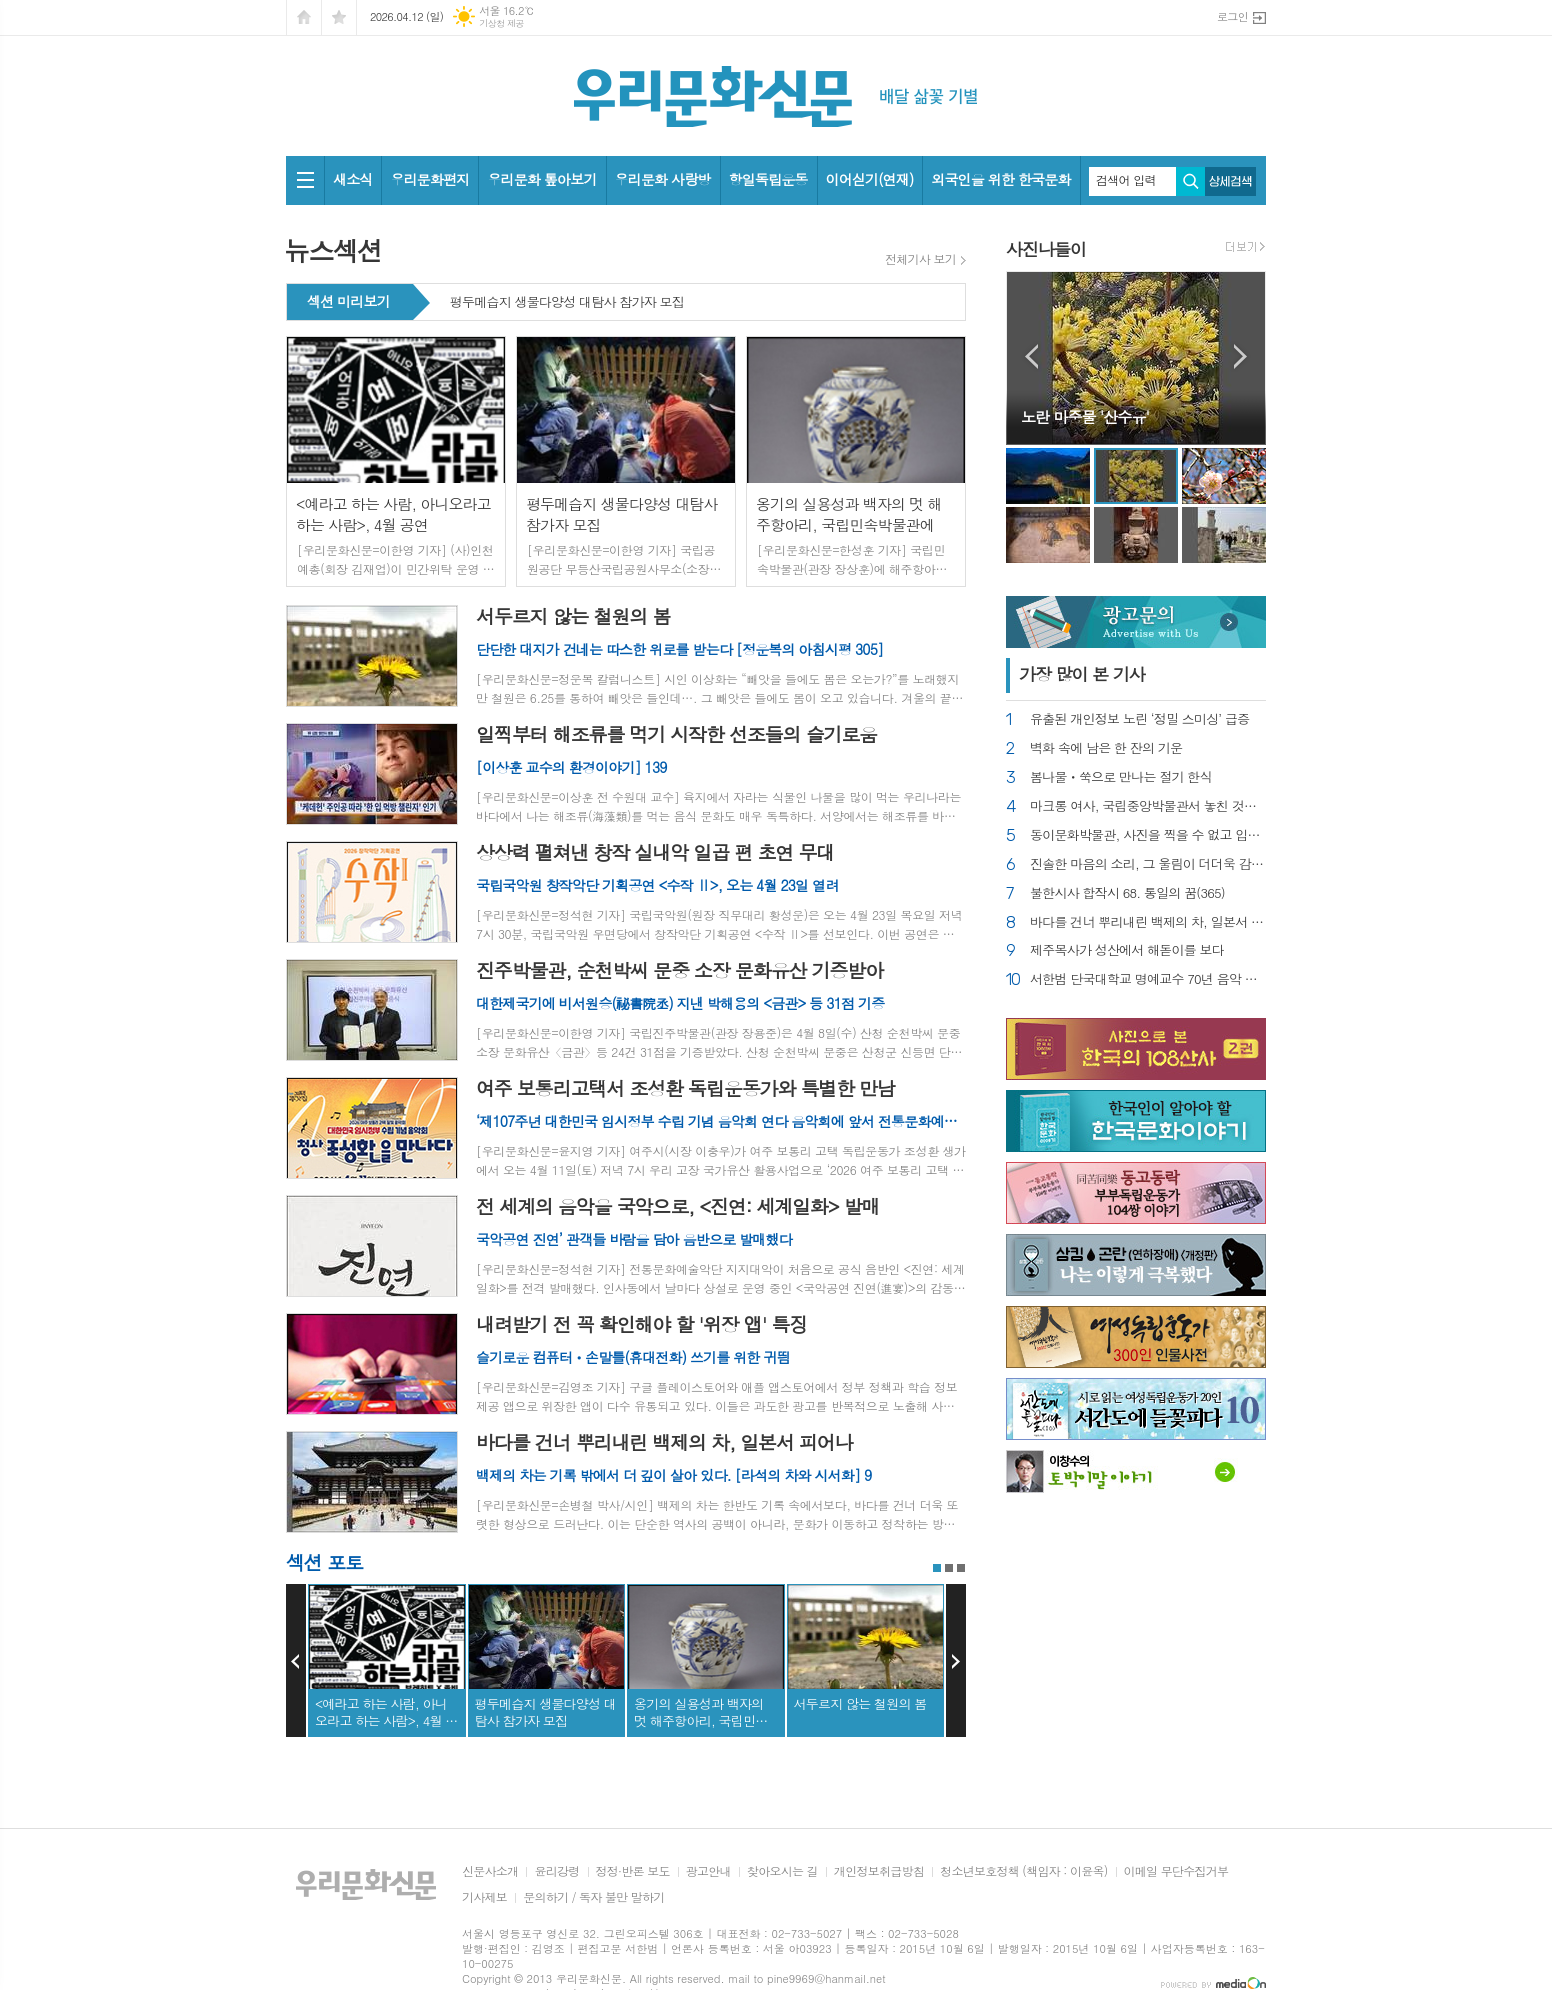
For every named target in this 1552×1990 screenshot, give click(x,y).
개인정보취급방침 (879, 1871)
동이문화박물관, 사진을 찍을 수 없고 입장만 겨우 (1148, 835)
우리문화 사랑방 (663, 179)
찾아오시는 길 (782, 1871)
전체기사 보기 (920, 259)
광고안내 (708, 1871)
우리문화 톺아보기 (541, 179)
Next (956, 1661)
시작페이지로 (304, 17)
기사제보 (484, 1897)
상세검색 (1230, 181)
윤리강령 (556, 1871)
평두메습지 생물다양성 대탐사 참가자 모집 (567, 303)
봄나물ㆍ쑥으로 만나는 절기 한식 (1121, 777)
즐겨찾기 (339, 17)
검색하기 (1190, 181)
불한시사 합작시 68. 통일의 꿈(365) (1127, 893)
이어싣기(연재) (870, 179)
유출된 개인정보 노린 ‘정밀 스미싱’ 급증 (1139, 719)
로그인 (1232, 16)
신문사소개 (490, 1871)
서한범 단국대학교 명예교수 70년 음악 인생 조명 (1148, 979)
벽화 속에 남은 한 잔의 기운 (1106, 748)
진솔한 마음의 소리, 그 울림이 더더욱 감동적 (1148, 864)
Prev (296, 1661)
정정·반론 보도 (633, 1871)
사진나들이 (1046, 249)
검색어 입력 (1126, 180)
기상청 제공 (501, 23)
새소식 (352, 179)
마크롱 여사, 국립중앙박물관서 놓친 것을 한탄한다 (1148, 806)
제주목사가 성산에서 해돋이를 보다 (1127, 950)
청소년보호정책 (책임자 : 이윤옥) (1023, 1871)
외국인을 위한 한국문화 (1000, 179)
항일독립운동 (768, 179)
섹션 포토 (324, 1561)
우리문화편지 (429, 179)
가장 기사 (1082, 674)
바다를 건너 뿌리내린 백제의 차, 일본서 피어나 (1148, 922)
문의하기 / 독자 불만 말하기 (594, 1897)
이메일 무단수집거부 (1176, 1871)
